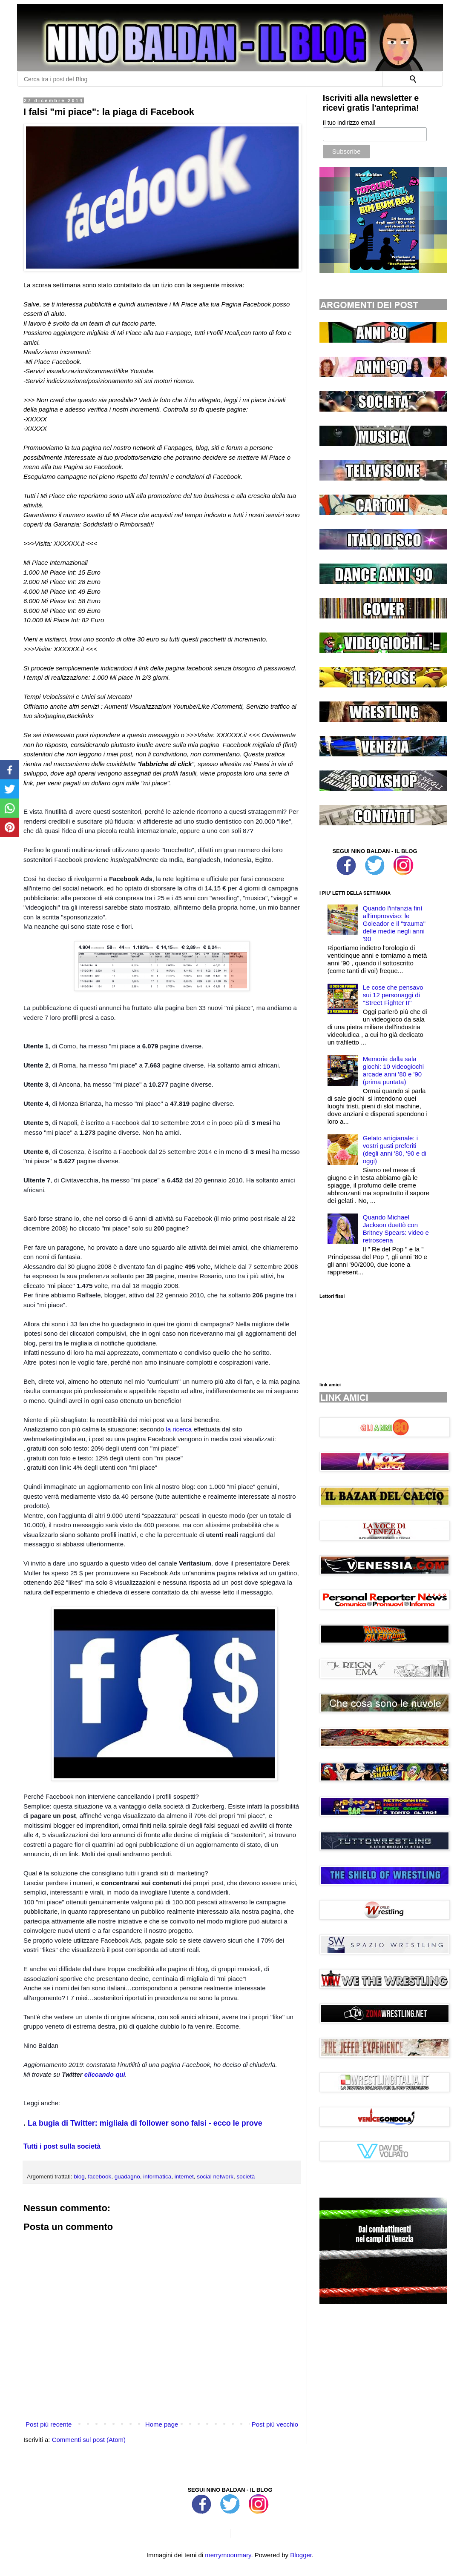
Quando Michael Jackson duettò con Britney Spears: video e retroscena (396, 1229)
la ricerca (179, 1429)
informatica (157, 2176)
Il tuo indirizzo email (349, 122)
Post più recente (49, 2424)
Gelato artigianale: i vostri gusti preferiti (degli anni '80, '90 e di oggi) (394, 1149)
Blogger (301, 2555)
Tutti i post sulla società (62, 2146)
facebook (99, 2176)
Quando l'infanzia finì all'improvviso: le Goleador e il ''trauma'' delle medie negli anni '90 (394, 923)
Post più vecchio (275, 2424)
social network (215, 2176)
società (245, 2176)
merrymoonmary (228, 2555)
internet (184, 2176)
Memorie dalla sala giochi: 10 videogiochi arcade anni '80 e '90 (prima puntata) (393, 1070)
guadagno (127, 2176)
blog (79, 2176)
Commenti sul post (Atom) (89, 2439)
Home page (161, 2424)
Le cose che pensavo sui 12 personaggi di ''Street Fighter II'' (393, 995)
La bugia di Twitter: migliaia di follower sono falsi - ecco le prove (145, 2123)
